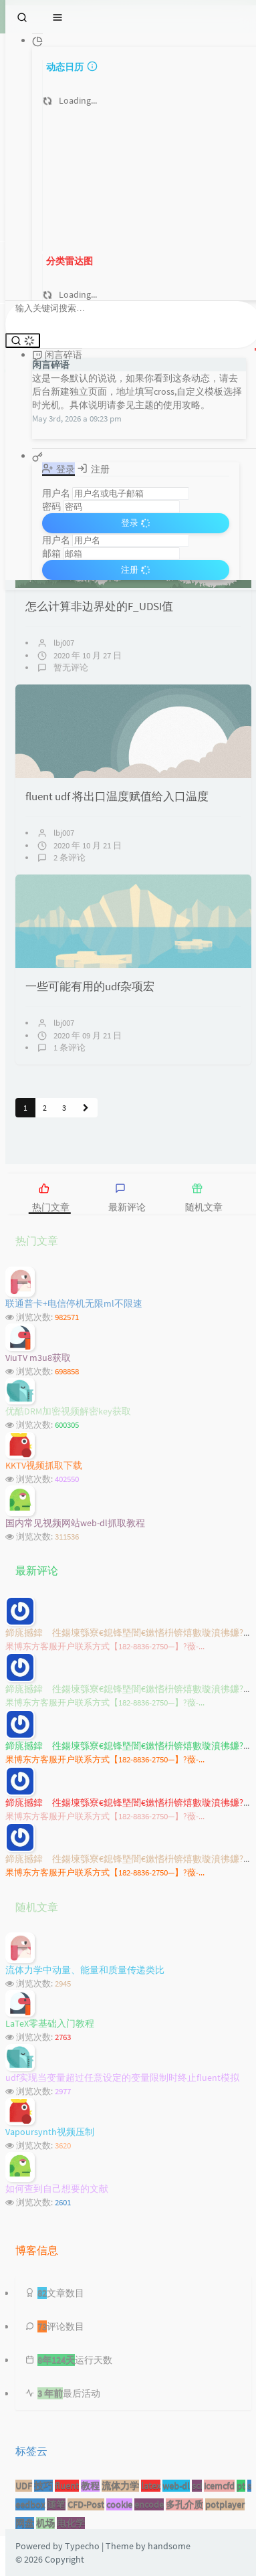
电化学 (71, 2523)
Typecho (82, 2546)
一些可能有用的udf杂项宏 (89, 986)
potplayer (225, 2504)
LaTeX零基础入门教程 (49, 2023)
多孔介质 (184, 2504)
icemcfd (219, 2486)
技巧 (43, 2486)
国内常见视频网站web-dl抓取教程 (75, 1523)
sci (197, 2486)
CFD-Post (86, 2504)
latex (150, 2486)
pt (241, 2486)
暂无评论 (70, 667)
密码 (51, 506)
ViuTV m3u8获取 (38, 1358)
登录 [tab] (58, 469)
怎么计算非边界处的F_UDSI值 (99, 606)
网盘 (24, 2523)
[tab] (70, 1193)
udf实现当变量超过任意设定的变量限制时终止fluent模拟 (122, 2078)
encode (149, 2504)
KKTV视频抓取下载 (43, 1465)
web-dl (176, 2486)
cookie (119, 2504)
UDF (23, 2486)
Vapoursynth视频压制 (49, 2132)
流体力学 (120, 2486)
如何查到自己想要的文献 (56, 2189)
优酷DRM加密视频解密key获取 (68, 1411)
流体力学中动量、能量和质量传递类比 (84, 1970)
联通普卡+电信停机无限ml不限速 (73, 1303)
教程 (90, 2486)
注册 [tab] (93, 469)
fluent (67, 2486)
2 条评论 (69, 857)
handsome (169, 2546)
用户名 (56, 493)
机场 (45, 2523)
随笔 (56, 2504)
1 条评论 (69, 1047)
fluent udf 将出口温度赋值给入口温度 (117, 796)
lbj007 (63, 642)
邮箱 (51, 553)
